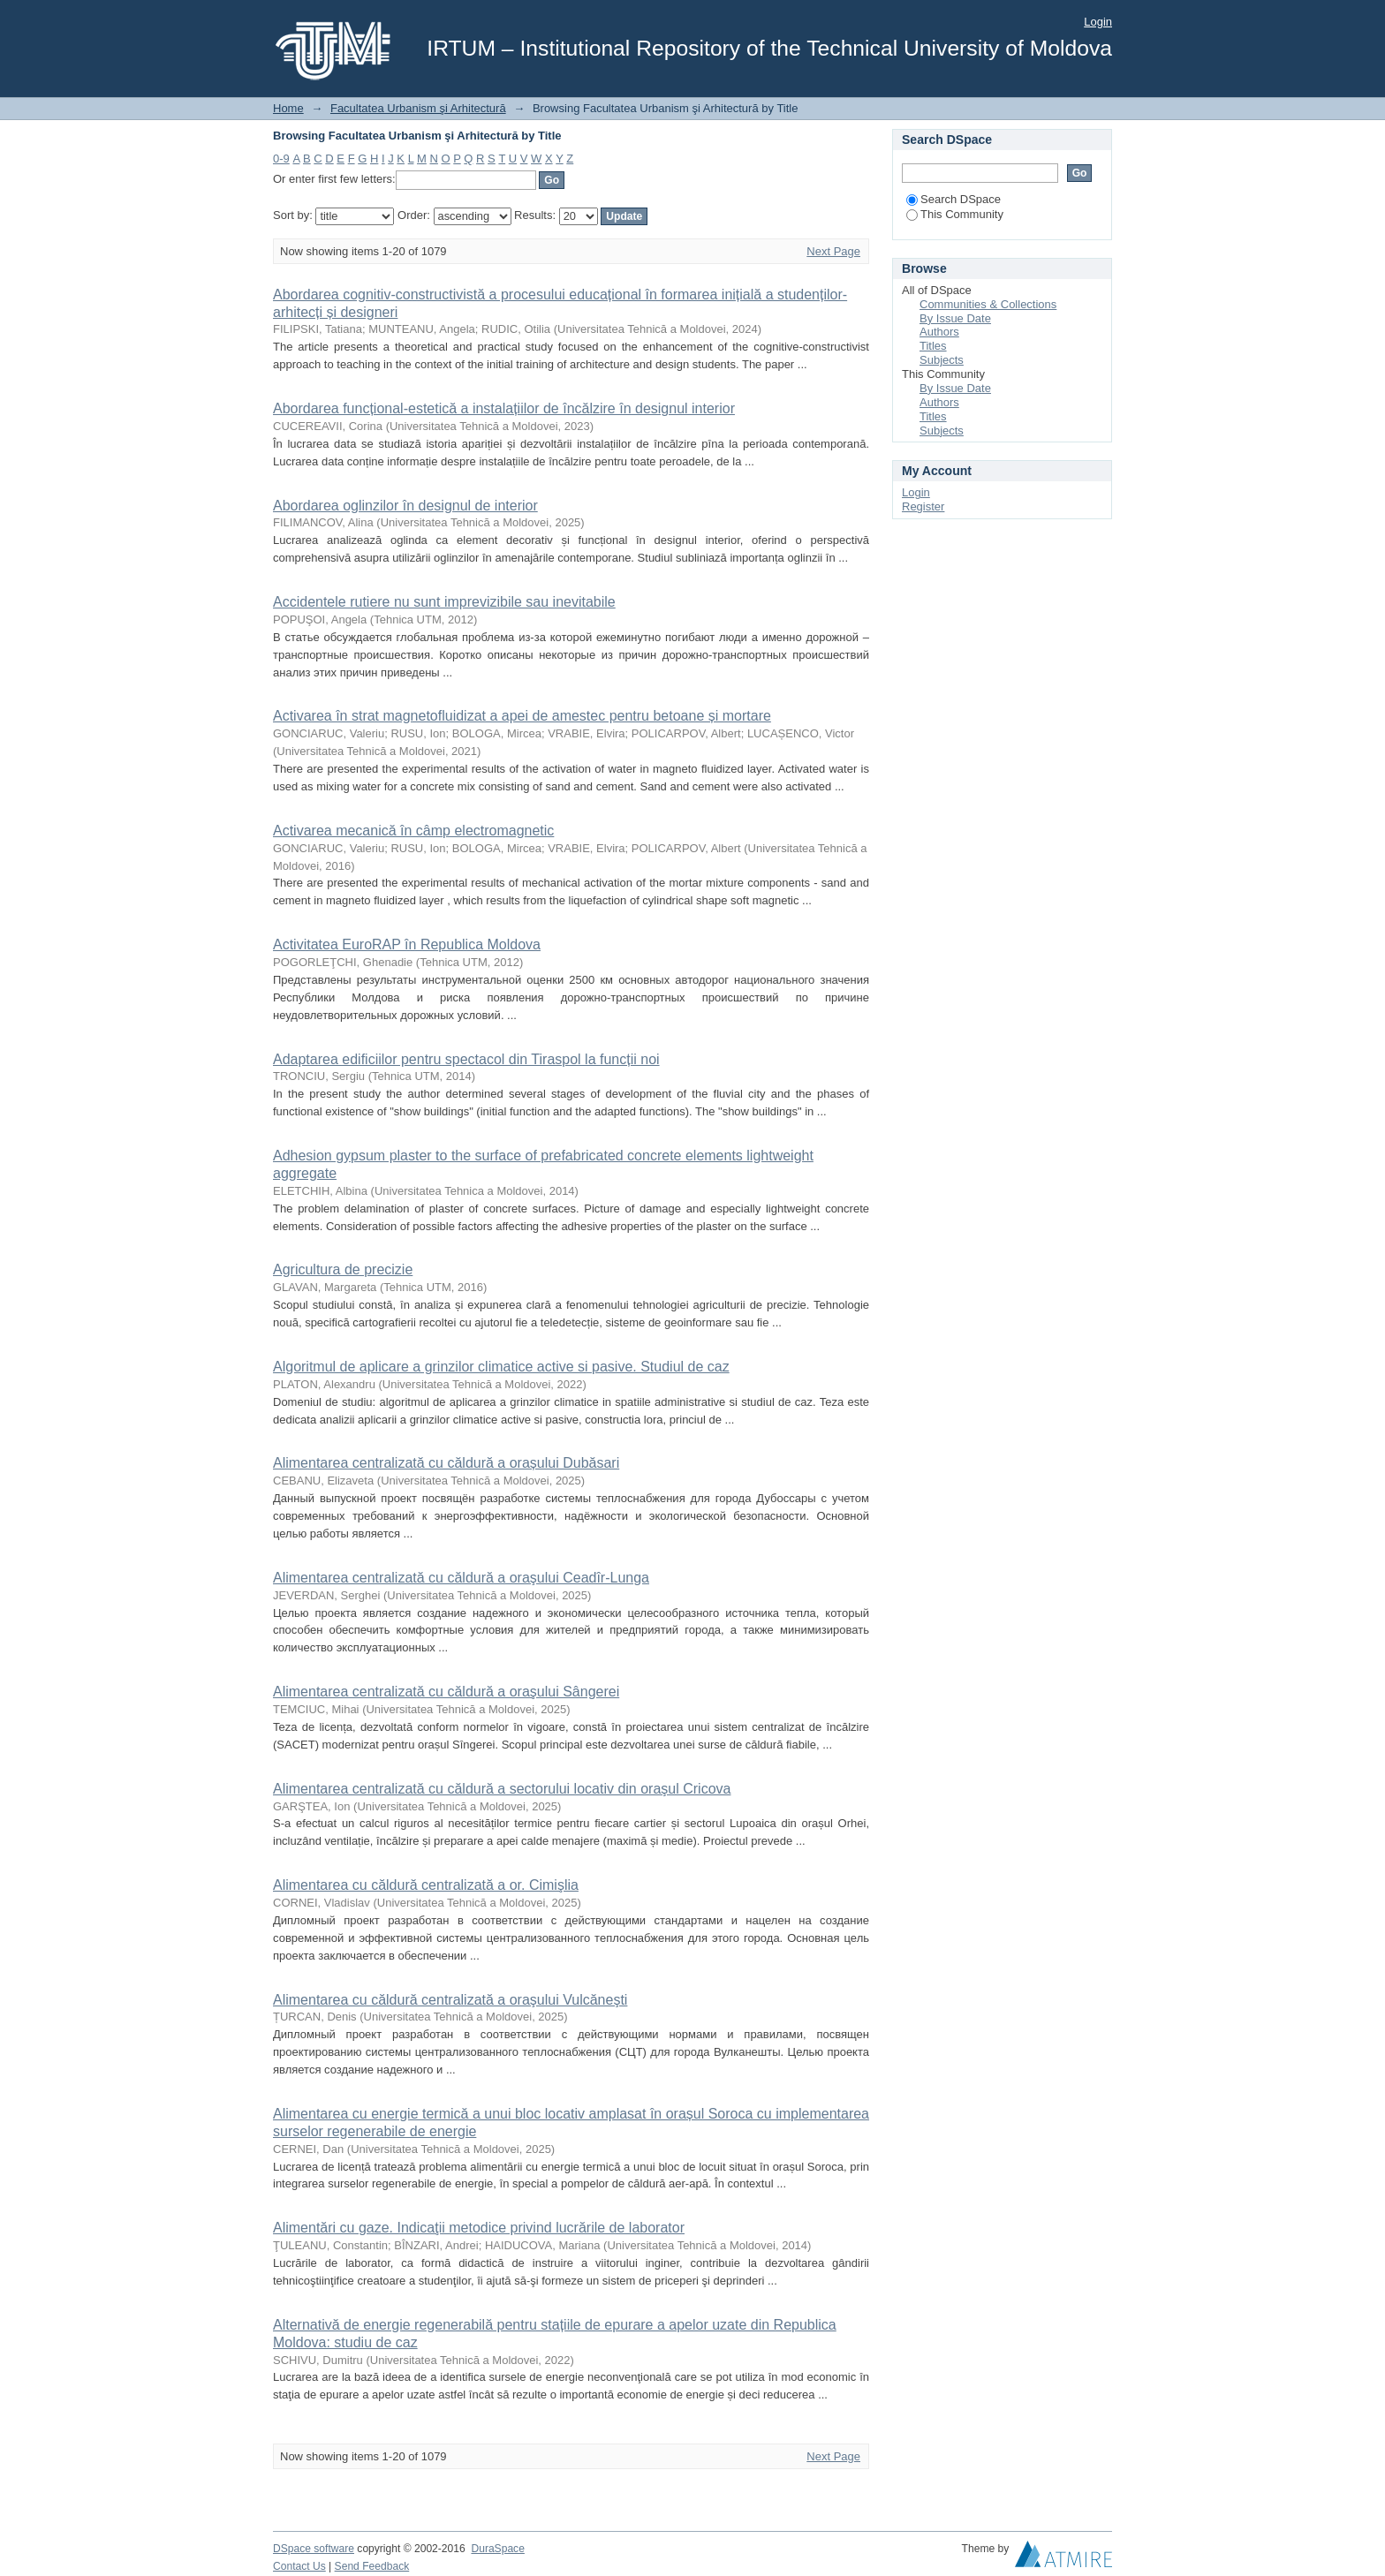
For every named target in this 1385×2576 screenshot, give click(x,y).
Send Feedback (372, 2566)
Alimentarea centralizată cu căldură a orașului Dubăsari (446, 1462)
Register (923, 506)
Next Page (833, 251)
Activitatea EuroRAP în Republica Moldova (407, 944)
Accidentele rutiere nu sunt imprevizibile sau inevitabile (444, 601)
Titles (933, 345)
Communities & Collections (988, 304)
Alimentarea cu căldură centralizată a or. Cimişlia (426, 1884)
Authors (939, 331)
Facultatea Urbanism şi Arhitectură (418, 108)
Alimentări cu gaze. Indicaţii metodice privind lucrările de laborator (479, 2227)
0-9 (281, 158)
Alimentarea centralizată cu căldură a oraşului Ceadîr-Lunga (461, 1577)
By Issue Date (955, 318)
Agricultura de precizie (342, 1269)
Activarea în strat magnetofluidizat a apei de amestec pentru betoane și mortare (522, 715)
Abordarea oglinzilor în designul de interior (405, 505)
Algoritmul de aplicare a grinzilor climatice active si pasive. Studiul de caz (501, 1366)
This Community (954, 214)
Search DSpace (953, 199)
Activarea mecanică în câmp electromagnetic (413, 830)
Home (288, 108)
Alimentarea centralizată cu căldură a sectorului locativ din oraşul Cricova (501, 1788)
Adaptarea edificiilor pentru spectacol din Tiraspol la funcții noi (466, 1059)
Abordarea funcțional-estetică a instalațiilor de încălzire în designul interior (504, 408)
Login (1098, 21)
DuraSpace (497, 2548)
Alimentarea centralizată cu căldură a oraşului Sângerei (446, 1691)
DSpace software (313, 2548)
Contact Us (299, 2566)
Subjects (942, 359)
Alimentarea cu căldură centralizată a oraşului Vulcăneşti (450, 1999)
